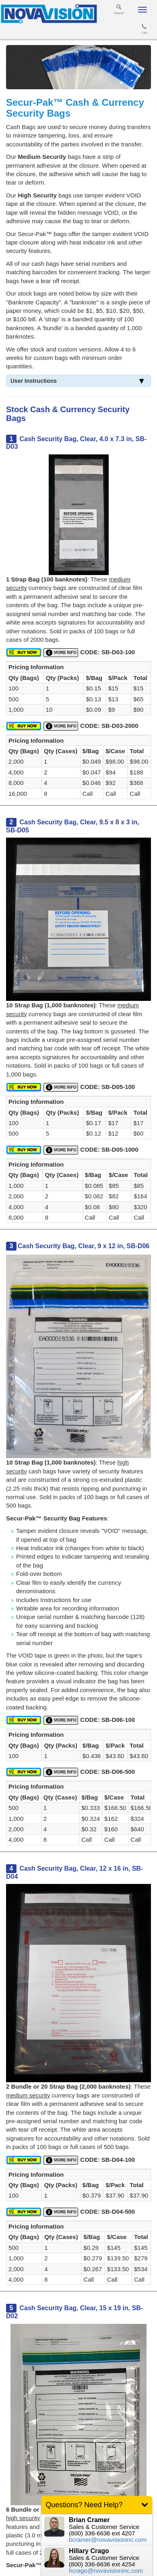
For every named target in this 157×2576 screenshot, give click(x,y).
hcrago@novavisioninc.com (106, 2570)
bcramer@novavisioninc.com (108, 2539)
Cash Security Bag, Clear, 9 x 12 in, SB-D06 (83, 1246)
